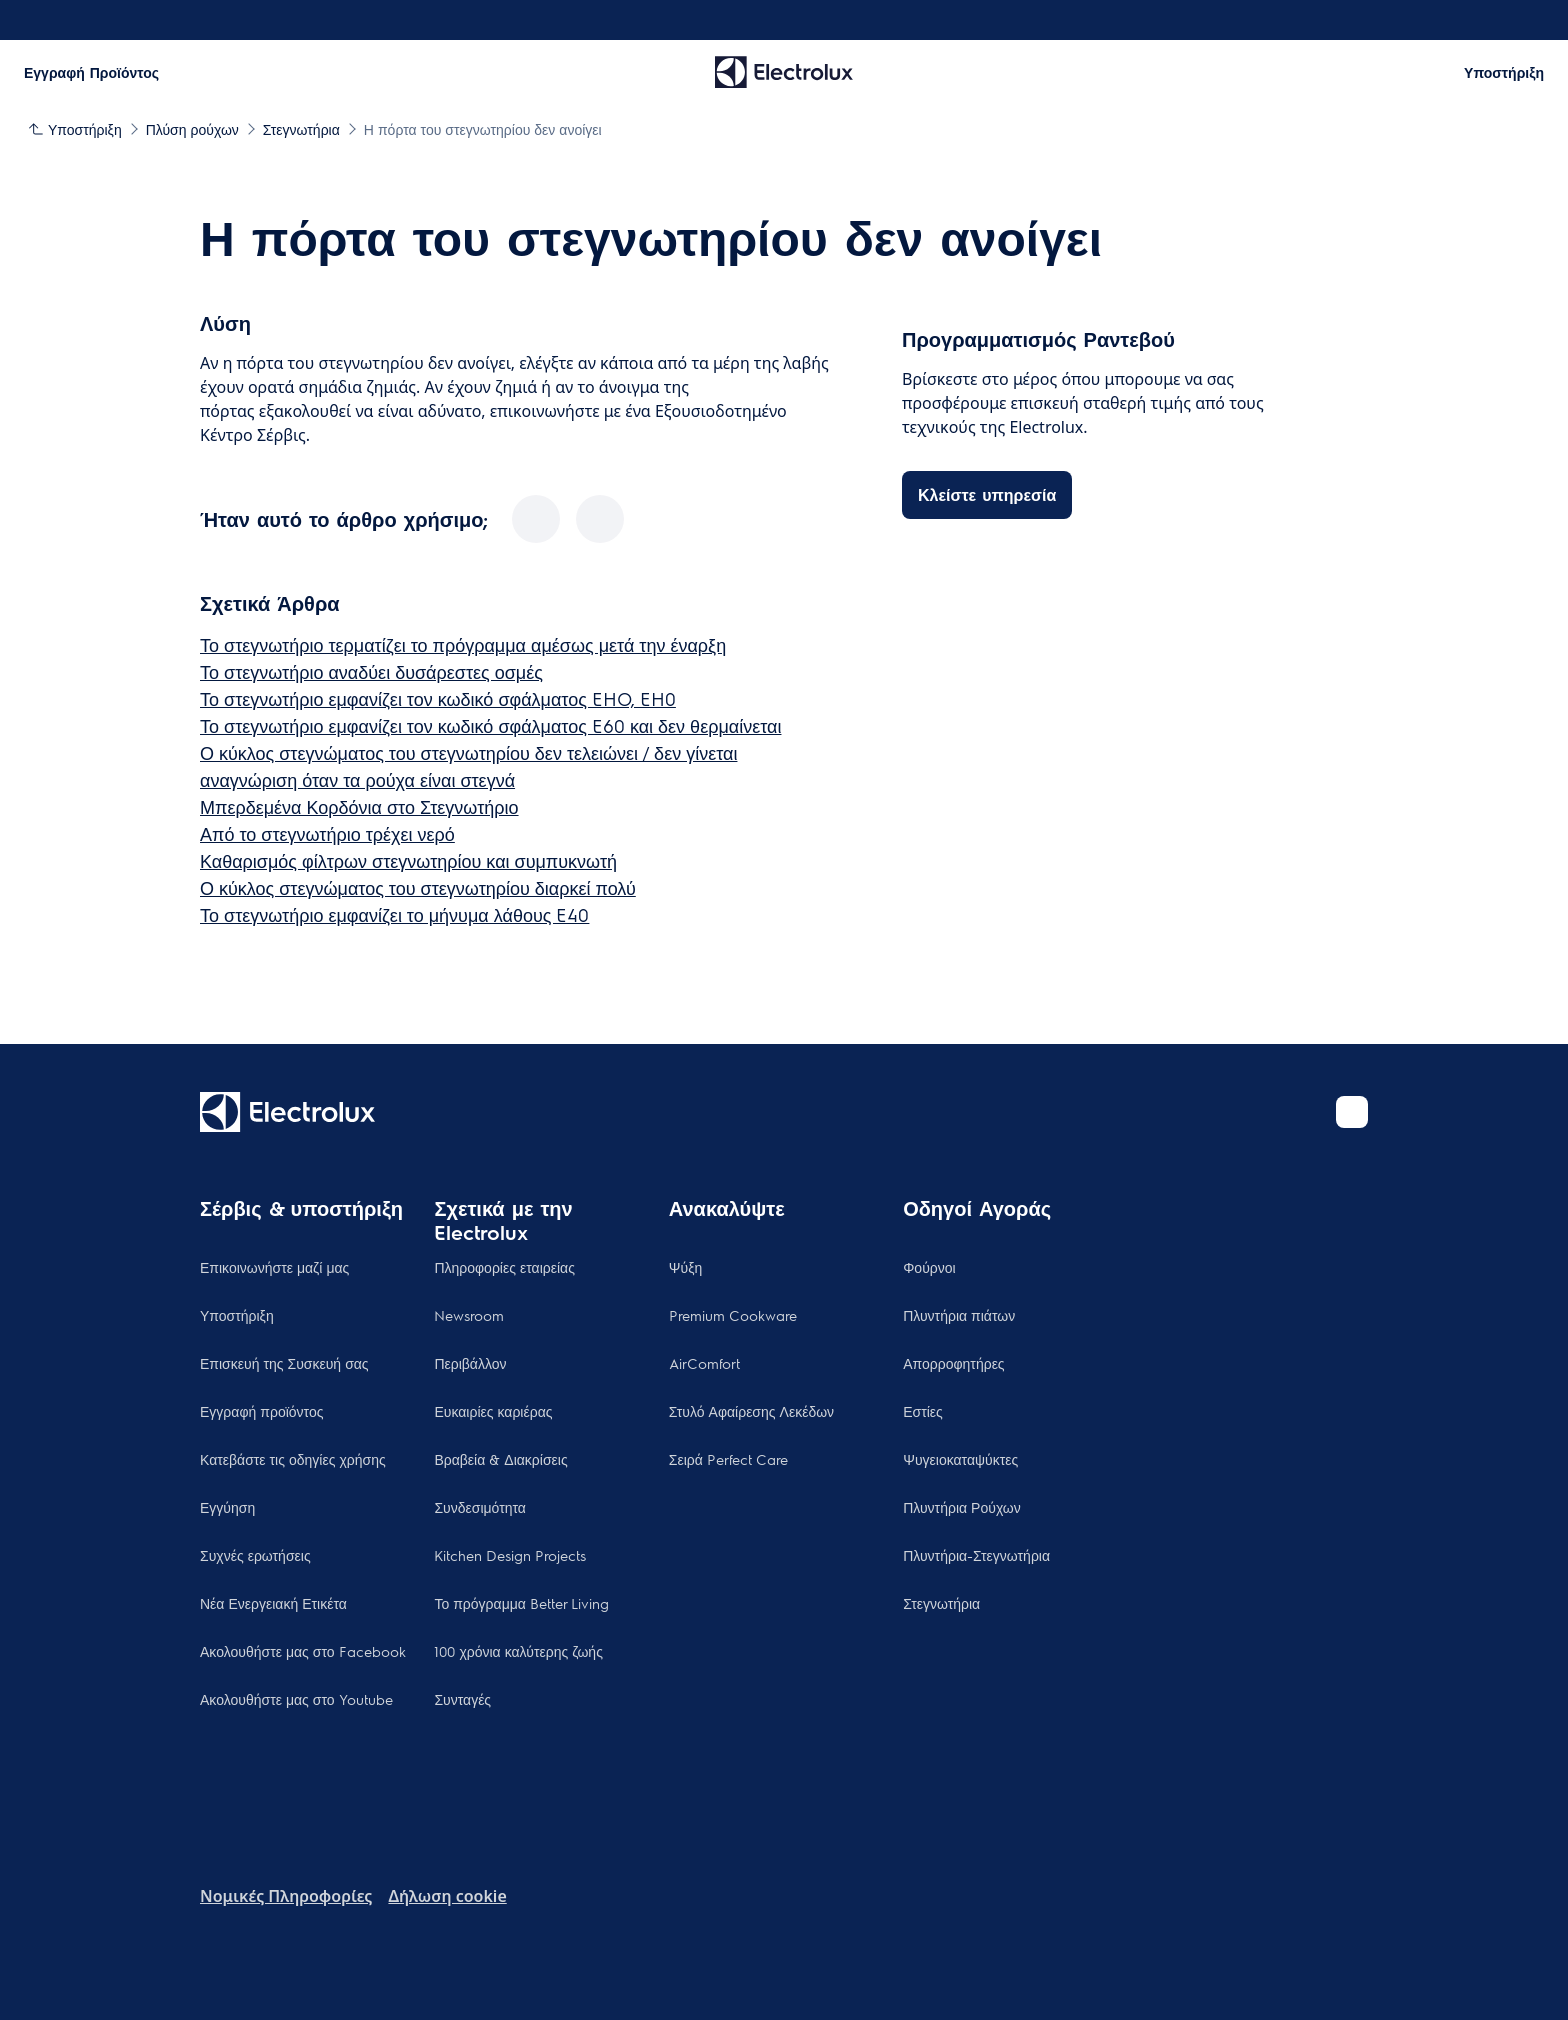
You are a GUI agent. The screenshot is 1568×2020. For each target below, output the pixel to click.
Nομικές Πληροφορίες (286, 1896)
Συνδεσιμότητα (480, 1507)
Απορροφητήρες (953, 1363)
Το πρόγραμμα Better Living (521, 1603)
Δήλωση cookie (447, 1896)
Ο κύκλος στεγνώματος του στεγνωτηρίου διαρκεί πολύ (418, 887)
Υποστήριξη (237, 1315)
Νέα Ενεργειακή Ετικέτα (273, 1603)
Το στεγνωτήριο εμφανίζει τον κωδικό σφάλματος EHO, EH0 (438, 698)
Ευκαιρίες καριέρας (493, 1411)
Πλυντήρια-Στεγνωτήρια (976, 1555)
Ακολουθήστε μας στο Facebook (303, 1651)
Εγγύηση (227, 1507)
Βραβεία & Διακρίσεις (500, 1459)
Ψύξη (685, 1267)
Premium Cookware (733, 1315)
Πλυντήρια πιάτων (959, 1315)
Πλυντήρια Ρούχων (962, 1507)
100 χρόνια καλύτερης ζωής (518, 1651)
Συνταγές (462, 1699)
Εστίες (923, 1411)
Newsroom (469, 1315)
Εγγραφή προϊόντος (261, 1411)
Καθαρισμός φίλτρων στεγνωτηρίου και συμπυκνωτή (408, 860)
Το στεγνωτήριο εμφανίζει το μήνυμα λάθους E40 (394, 914)
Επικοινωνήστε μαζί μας (274, 1267)
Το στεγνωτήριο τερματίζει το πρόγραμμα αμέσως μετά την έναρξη (463, 644)
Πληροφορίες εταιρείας (504, 1267)
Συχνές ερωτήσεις (255, 1555)
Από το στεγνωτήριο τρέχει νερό (327, 833)
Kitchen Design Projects (510, 1555)
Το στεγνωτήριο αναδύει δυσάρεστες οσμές (371, 671)
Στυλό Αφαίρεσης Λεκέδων (751, 1411)
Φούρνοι (929, 1267)
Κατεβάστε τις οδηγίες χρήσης (293, 1459)
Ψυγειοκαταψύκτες (960, 1459)
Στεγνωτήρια (941, 1603)
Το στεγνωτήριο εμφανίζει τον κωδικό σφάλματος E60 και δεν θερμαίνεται (490, 725)
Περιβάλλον (470, 1363)
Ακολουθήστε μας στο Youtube (296, 1699)
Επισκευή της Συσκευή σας (284, 1363)
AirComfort (704, 1363)
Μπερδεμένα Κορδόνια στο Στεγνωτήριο (359, 806)
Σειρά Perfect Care (728, 1459)
